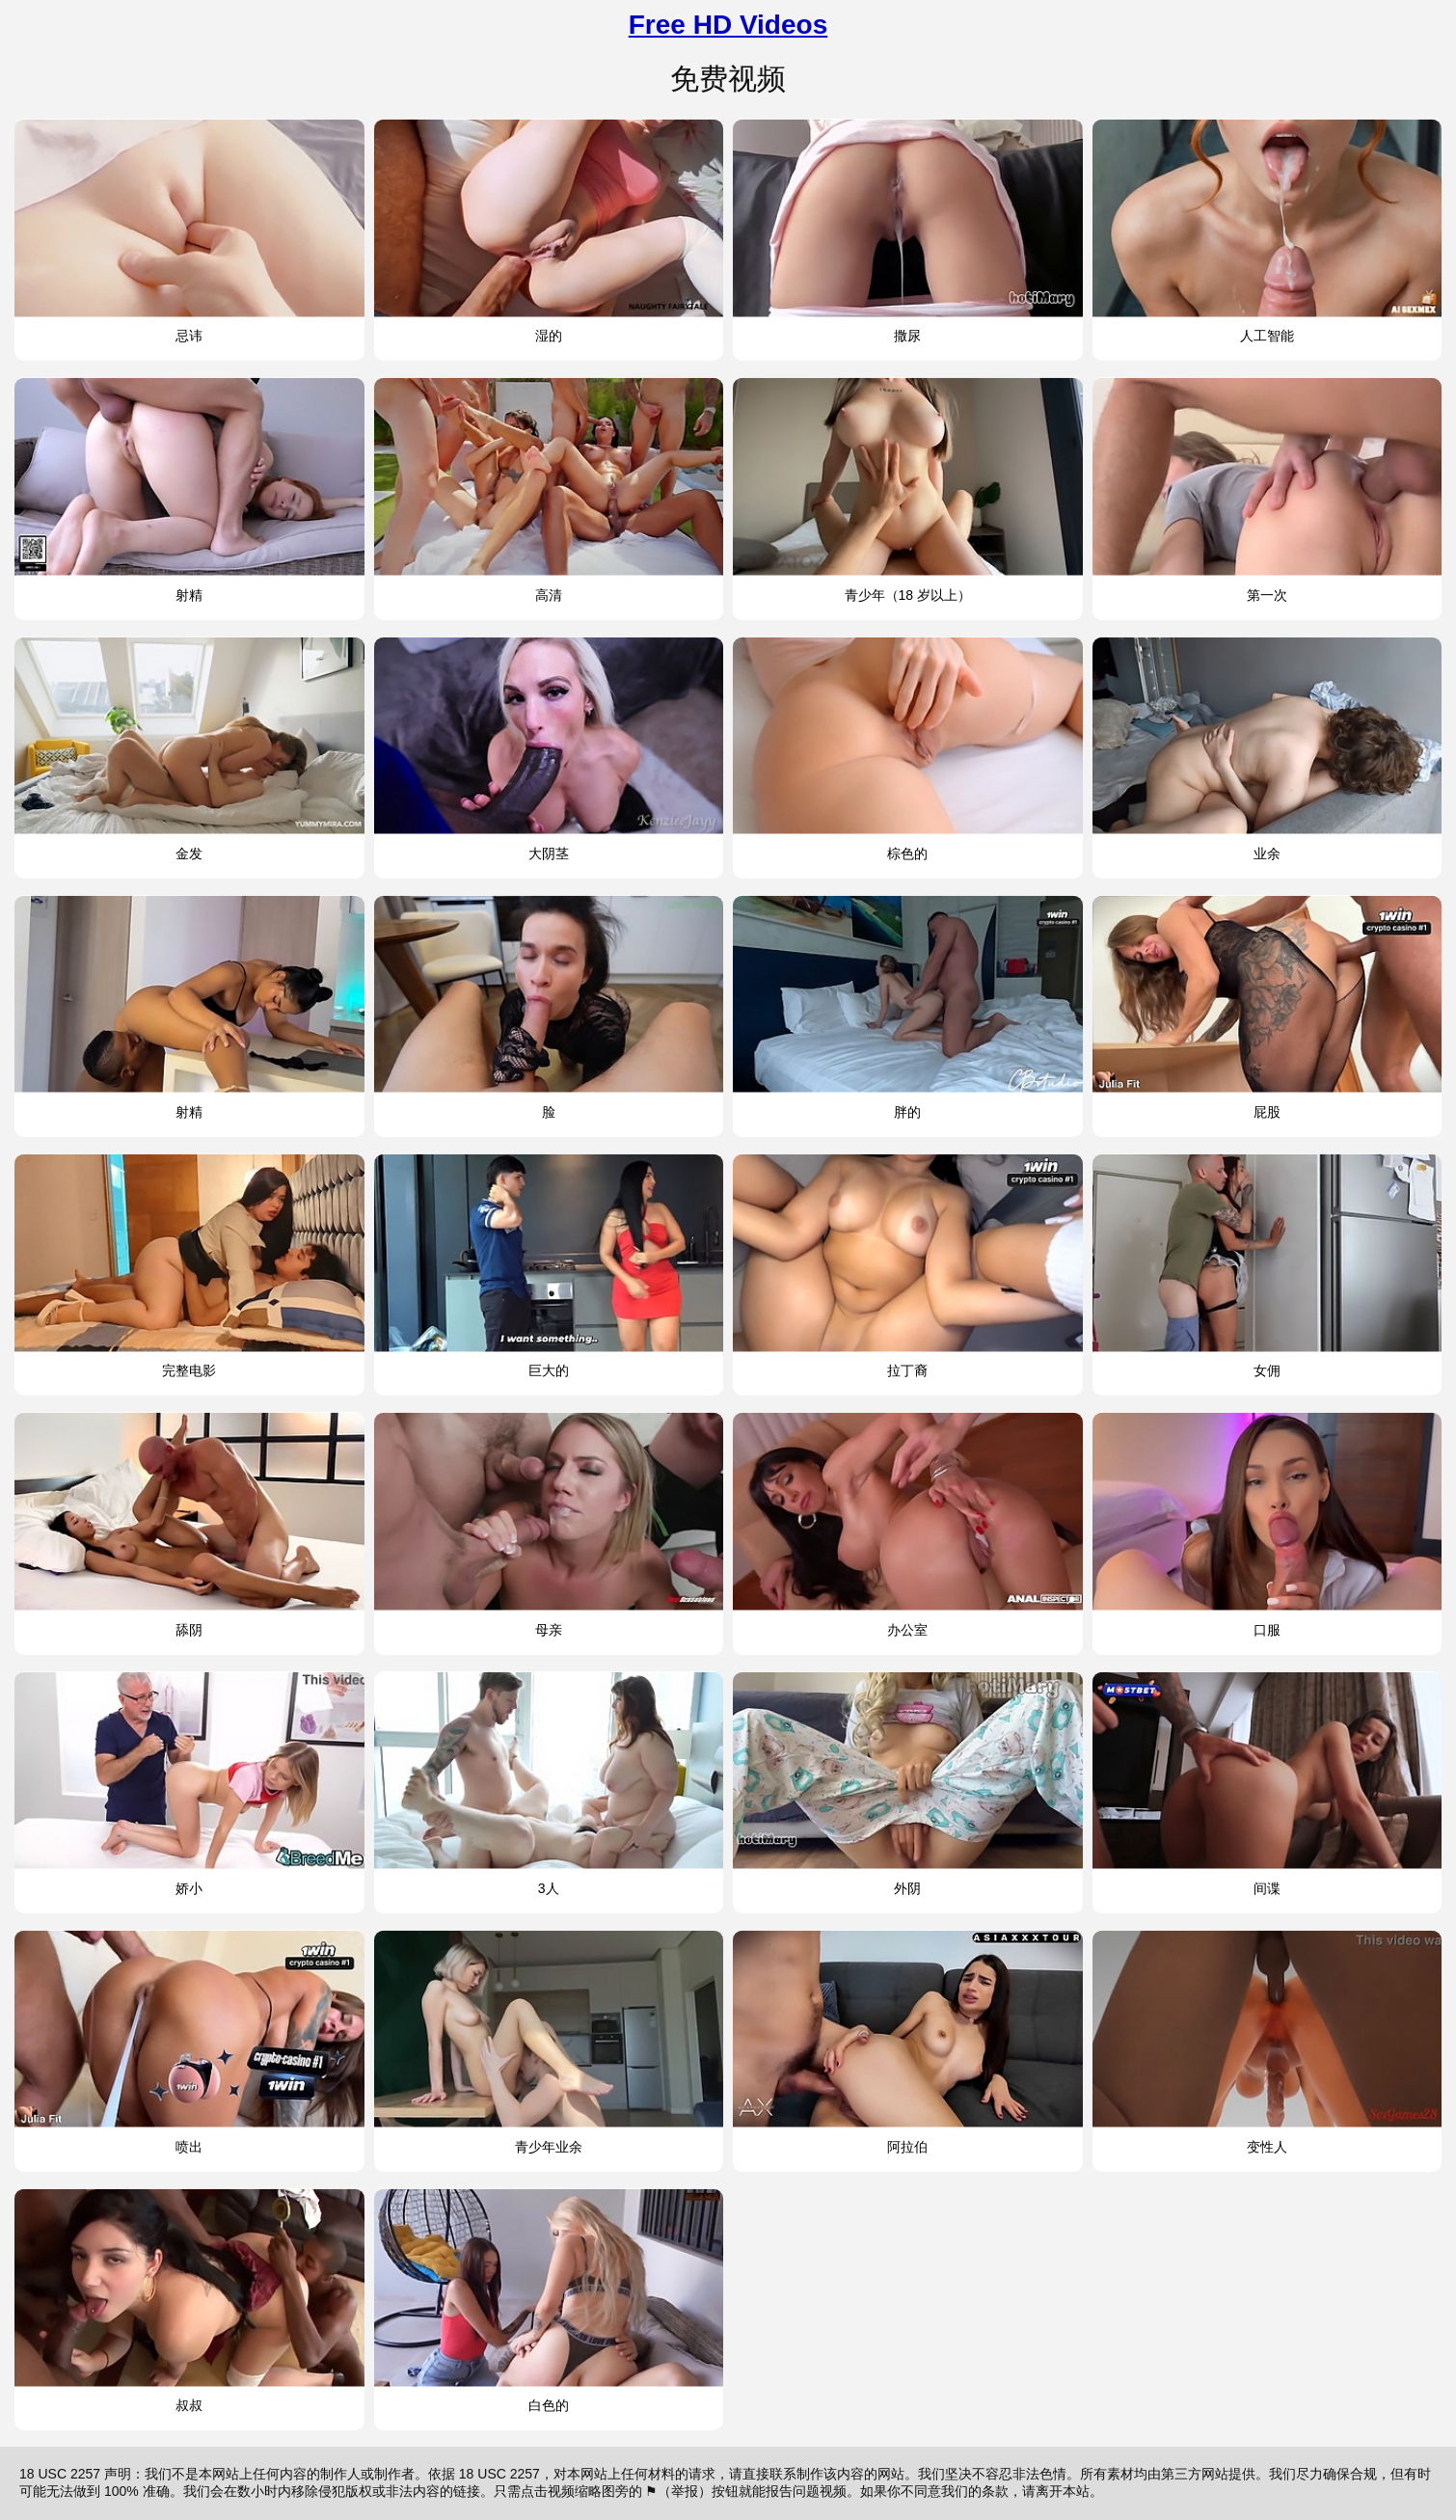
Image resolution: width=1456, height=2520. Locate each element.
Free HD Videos (728, 25)
